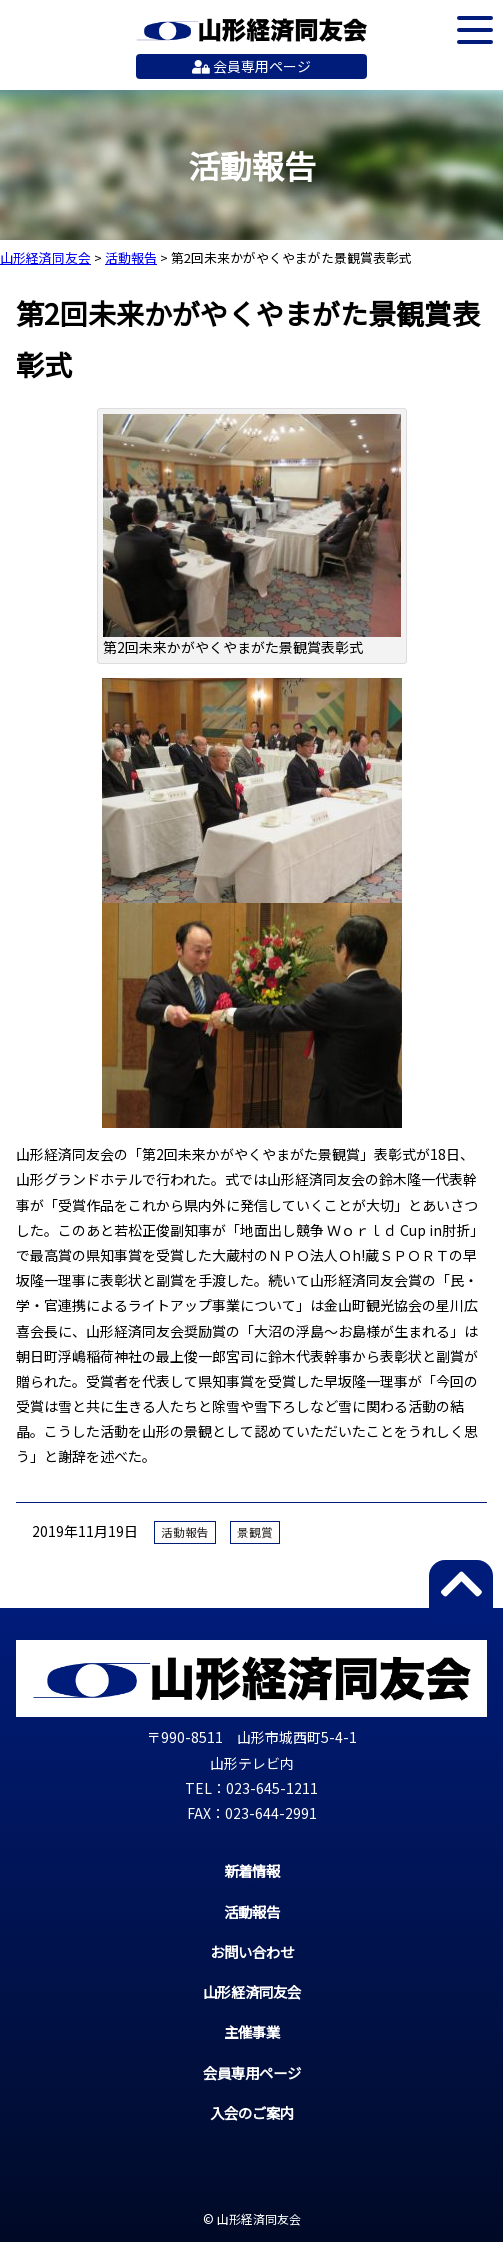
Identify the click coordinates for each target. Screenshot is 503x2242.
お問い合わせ (252, 1951)
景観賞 (255, 1532)
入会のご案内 (252, 2112)
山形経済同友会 (251, 30)
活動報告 (185, 1532)
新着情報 (252, 1870)
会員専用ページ (251, 66)
